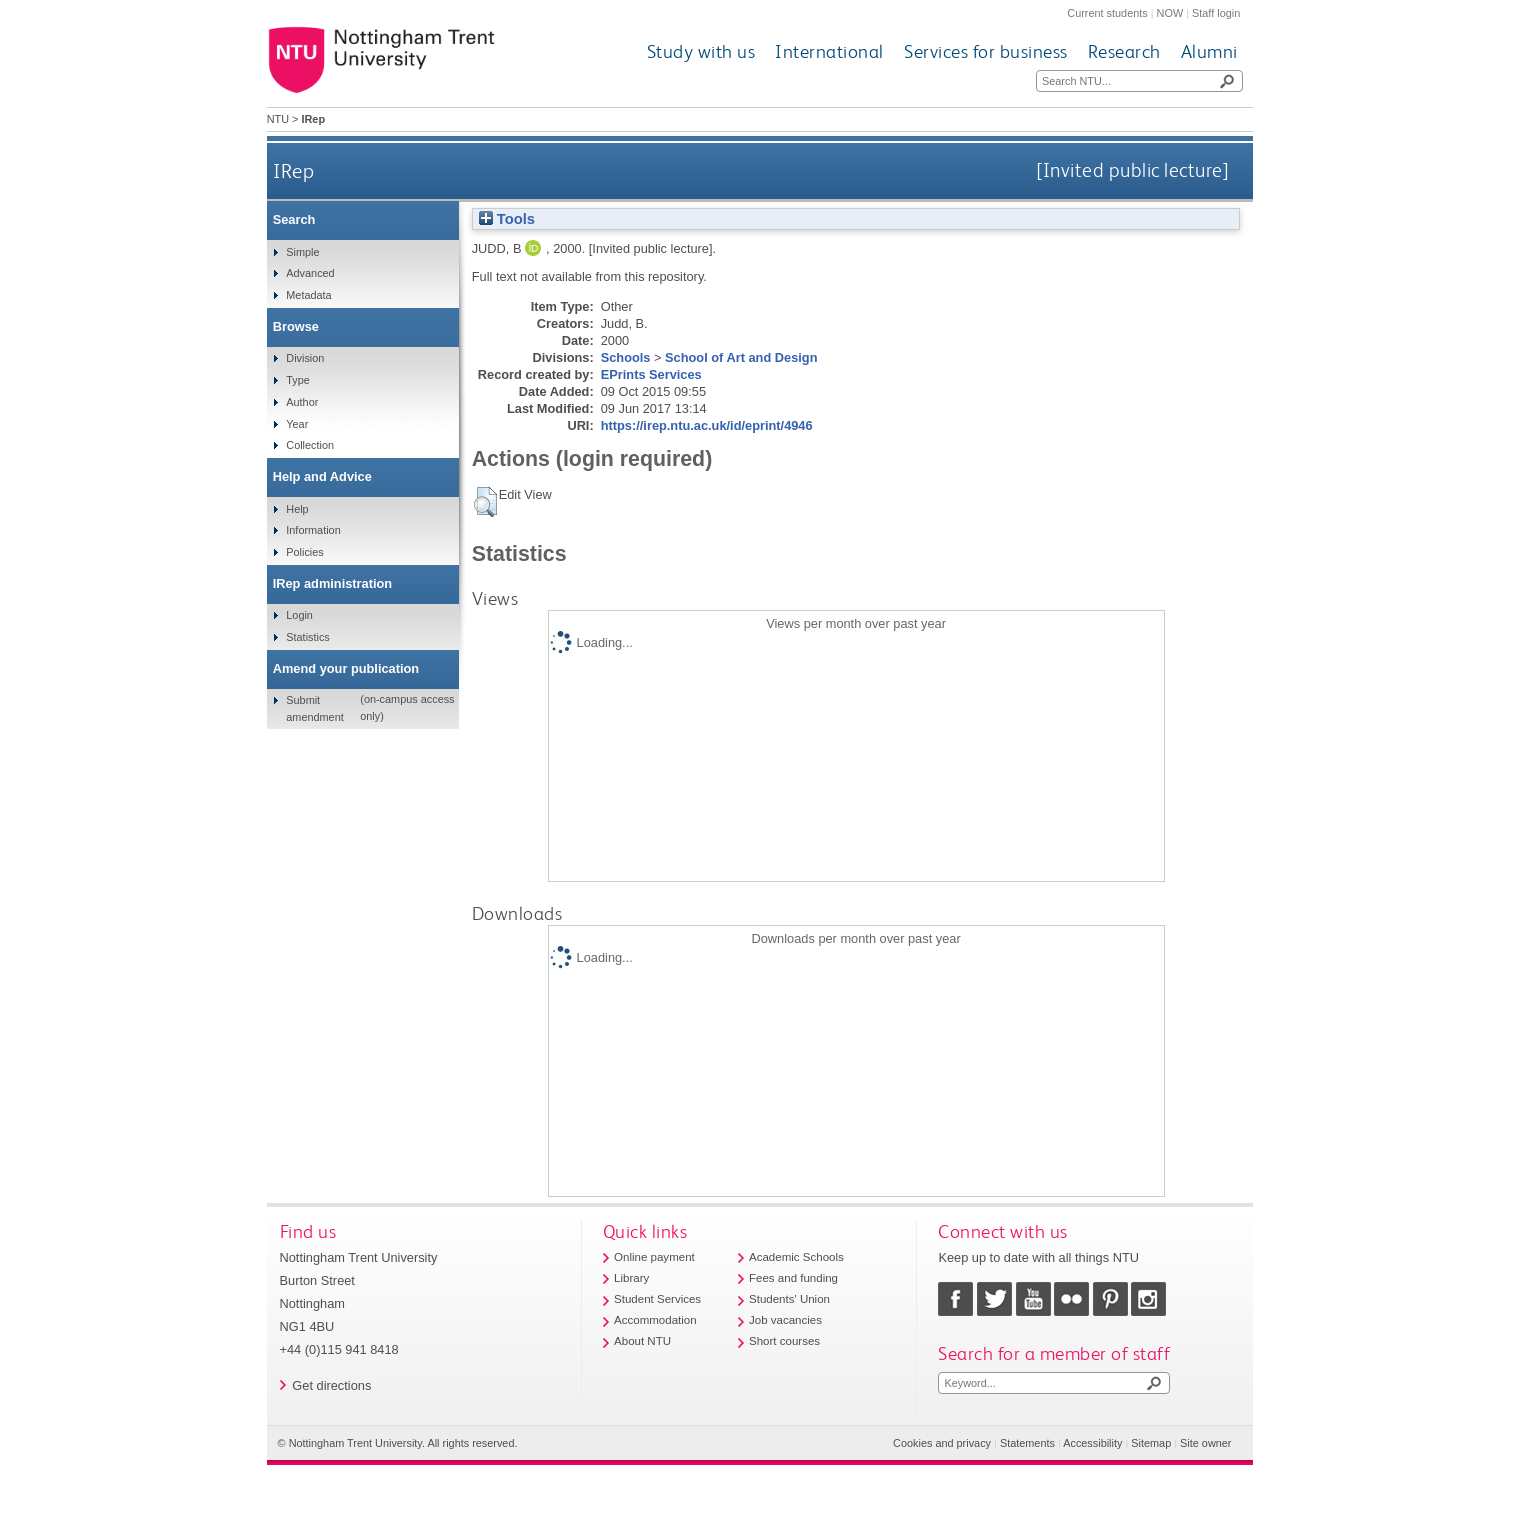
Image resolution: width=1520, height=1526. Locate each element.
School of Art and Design (741, 357)
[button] (485, 502)
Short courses (784, 1341)
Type (298, 380)
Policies (304, 552)
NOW (1170, 13)
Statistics (308, 637)
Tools (507, 219)
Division (305, 358)
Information (313, 530)
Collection (310, 445)
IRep (293, 170)
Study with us (701, 51)
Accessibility (1092, 1443)
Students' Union (789, 1299)
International (829, 51)
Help (297, 509)
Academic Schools (796, 1257)
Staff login (1216, 13)
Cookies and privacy (942, 1443)
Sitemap (1151, 1443)
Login (299, 615)
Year (297, 424)
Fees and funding (793, 1278)
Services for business (986, 51)
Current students (1107, 13)
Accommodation (655, 1320)
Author (302, 402)
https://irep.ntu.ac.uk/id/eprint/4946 (707, 425)
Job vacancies (785, 1320)
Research (1124, 51)
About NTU (642, 1341)
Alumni (1209, 51)
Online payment (654, 1257)
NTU (278, 119)
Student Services (657, 1299)
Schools (626, 357)
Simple (302, 252)
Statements (1027, 1443)
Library (631, 1278)
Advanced (310, 273)
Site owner (1205, 1443)
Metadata (308, 295)
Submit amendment (314, 708)
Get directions (331, 1385)
